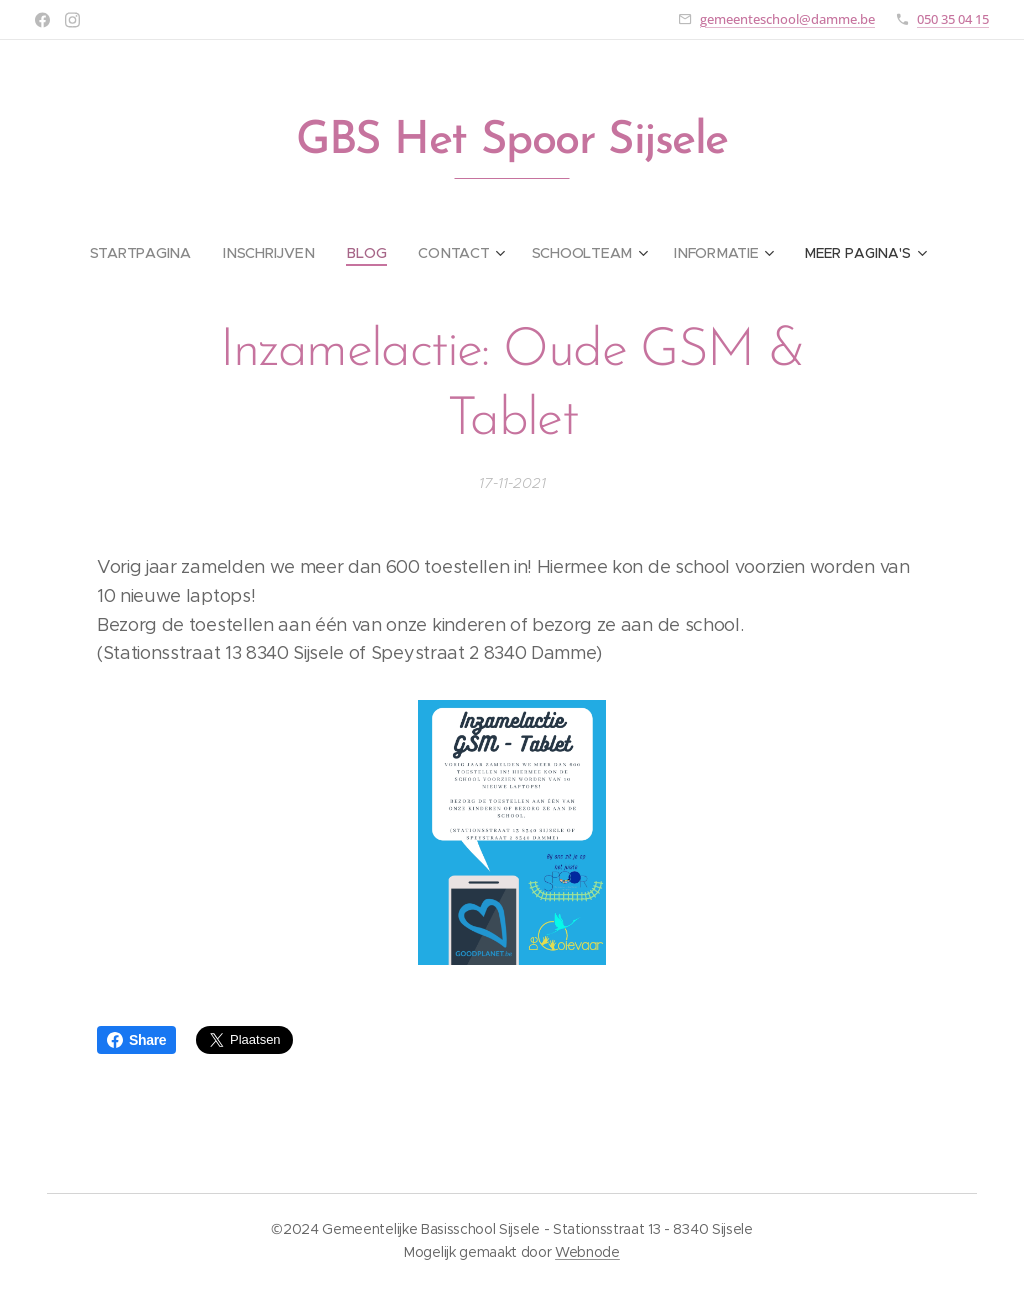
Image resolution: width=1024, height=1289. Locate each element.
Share (136, 1040)
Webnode (587, 1252)
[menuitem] (149, 253)
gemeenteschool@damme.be (787, 19)
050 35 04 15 (953, 19)
